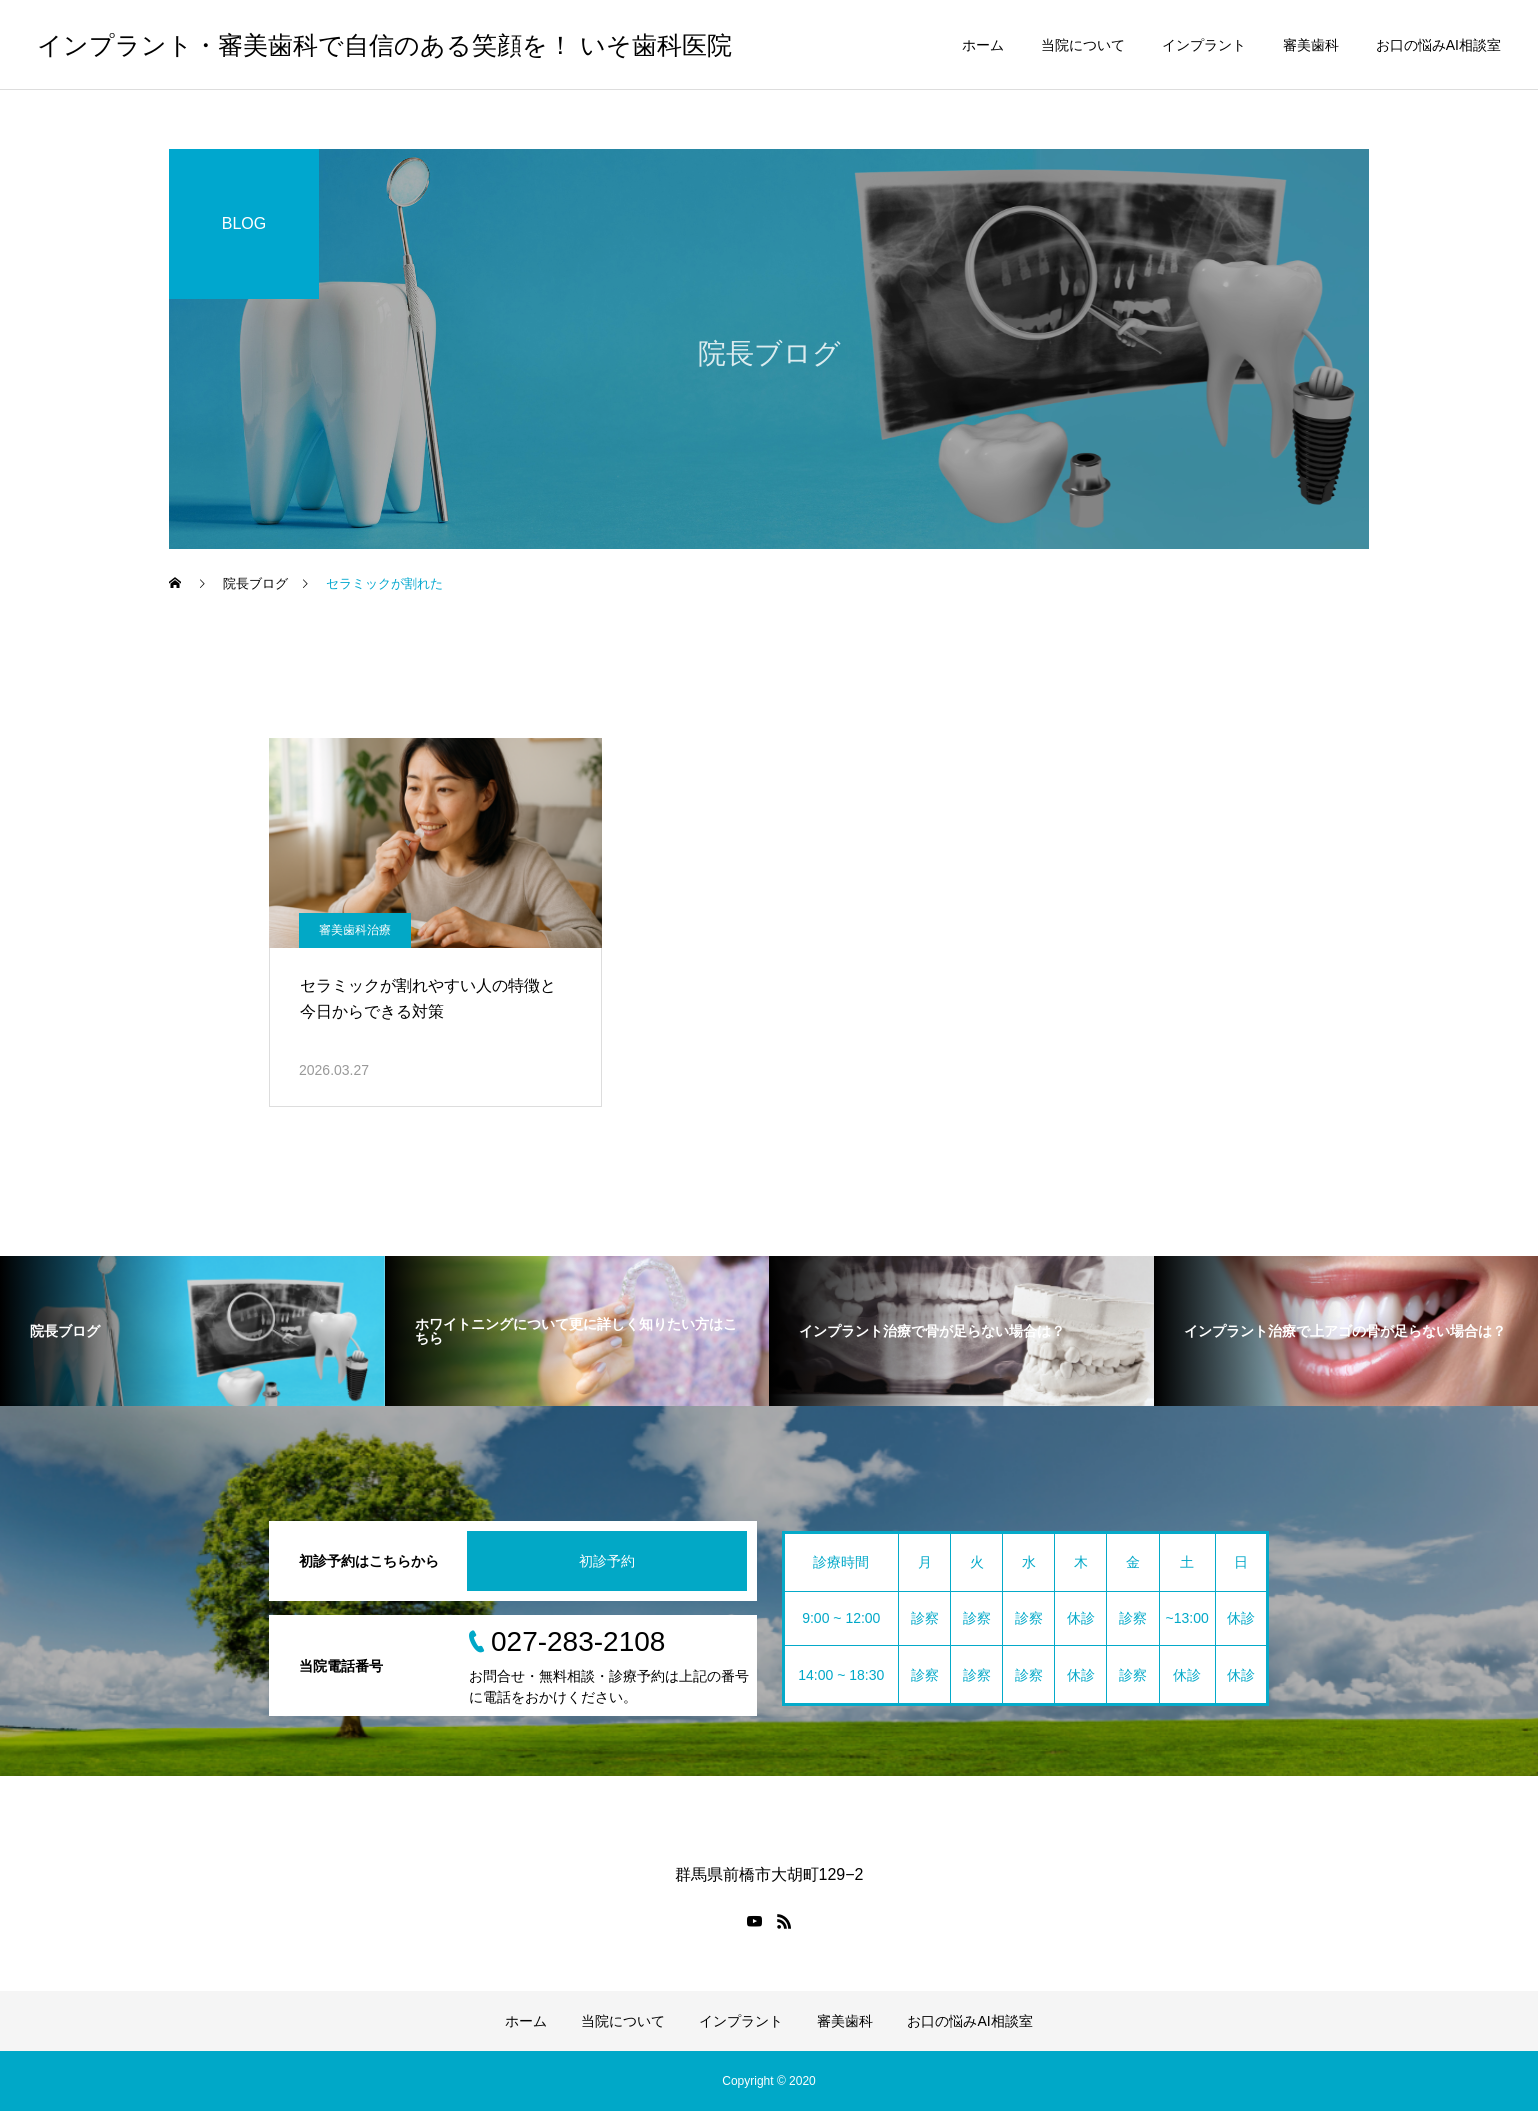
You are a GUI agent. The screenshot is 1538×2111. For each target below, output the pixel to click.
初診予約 (607, 1561)
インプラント (1204, 45)
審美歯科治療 (355, 930)
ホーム (983, 45)
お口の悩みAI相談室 (1438, 45)
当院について (1083, 45)
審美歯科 (1311, 45)
